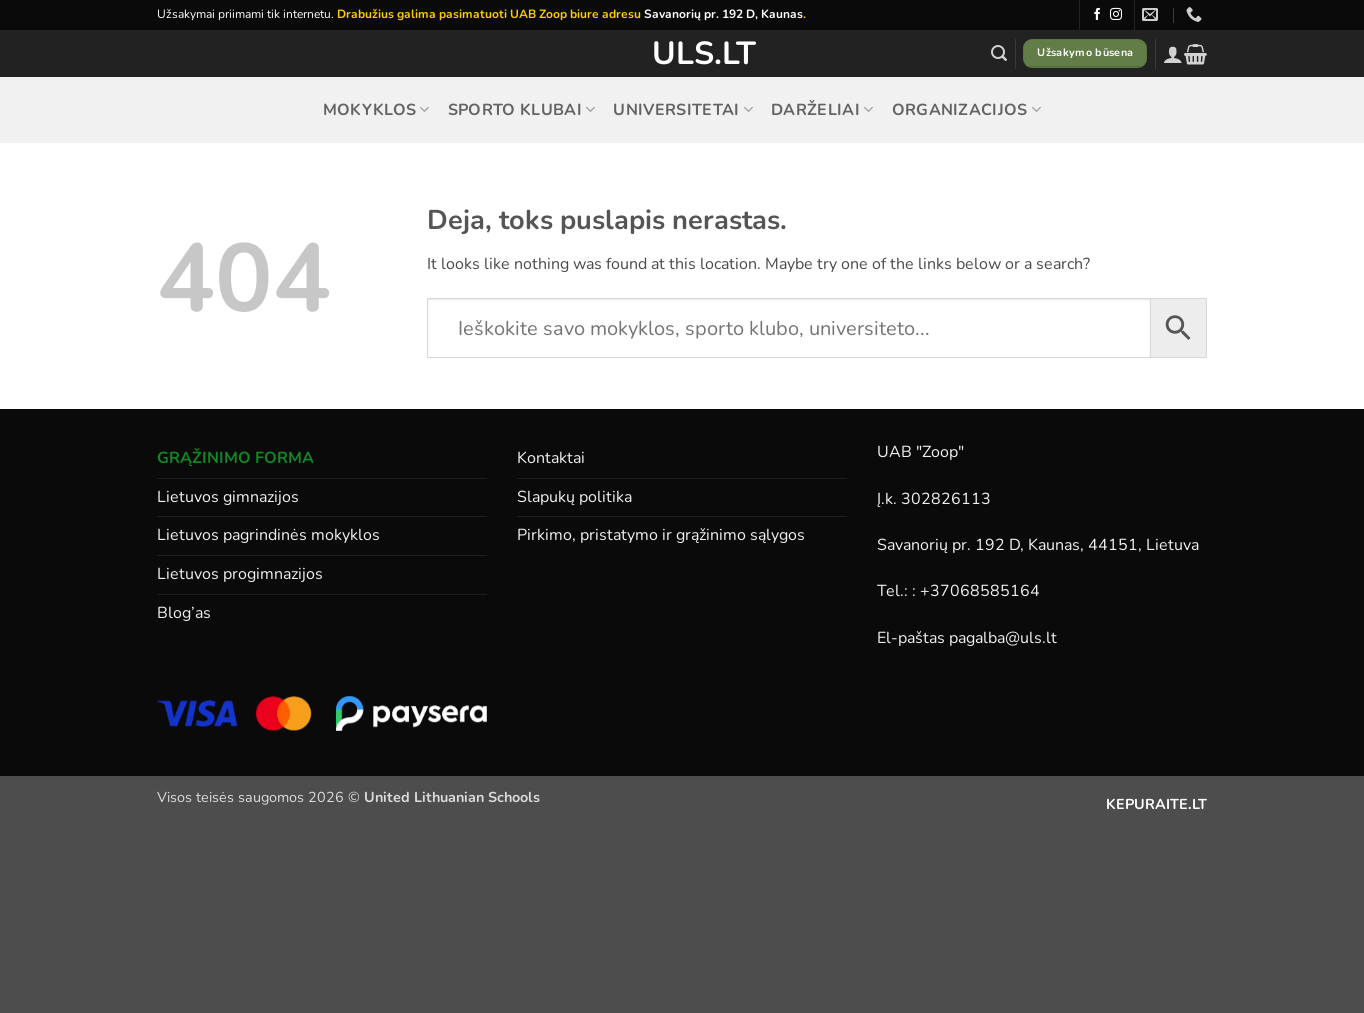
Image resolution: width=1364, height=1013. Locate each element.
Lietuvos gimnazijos (228, 497)
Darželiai (822, 110)
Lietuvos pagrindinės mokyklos (268, 535)
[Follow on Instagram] (1116, 15)
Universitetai (683, 110)
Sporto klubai (522, 110)
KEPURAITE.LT (1156, 804)
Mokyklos (376, 110)
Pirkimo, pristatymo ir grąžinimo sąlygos (661, 535)
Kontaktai (551, 458)
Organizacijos (967, 110)
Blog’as (184, 613)
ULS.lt (682, 54)
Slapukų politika (574, 497)
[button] (999, 53)
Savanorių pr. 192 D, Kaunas (723, 14)
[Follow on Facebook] (1097, 15)
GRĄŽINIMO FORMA (235, 458)
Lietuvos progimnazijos (240, 574)
